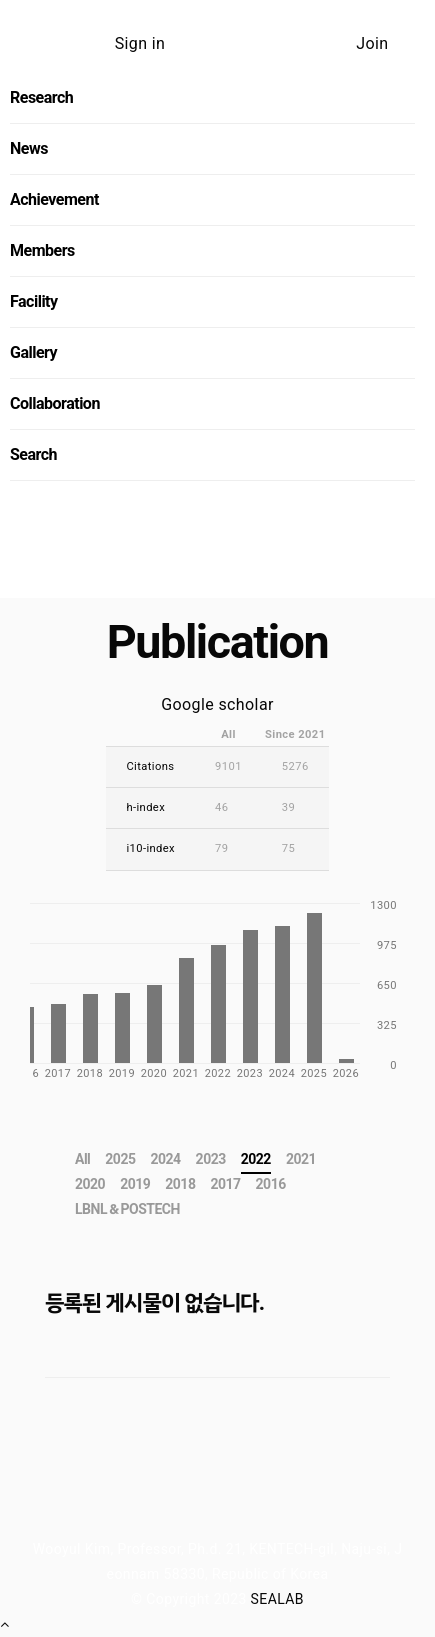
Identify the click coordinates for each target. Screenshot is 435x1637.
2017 (225, 1184)
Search (33, 454)
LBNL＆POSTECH (127, 1209)
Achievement (54, 199)
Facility (34, 301)
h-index (145, 807)
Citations (150, 766)
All (82, 1159)
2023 (211, 1159)
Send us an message (212, 585)
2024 (165, 1159)
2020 (90, 1184)
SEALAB (277, 1599)
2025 (120, 1159)
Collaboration (55, 403)
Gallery (33, 352)
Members (42, 250)
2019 (135, 1184)
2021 (301, 1159)
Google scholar (217, 704)
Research (41, 97)
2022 (256, 1159)
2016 (271, 1184)
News (29, 148)
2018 (180, 1184)
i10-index (150, 848)
